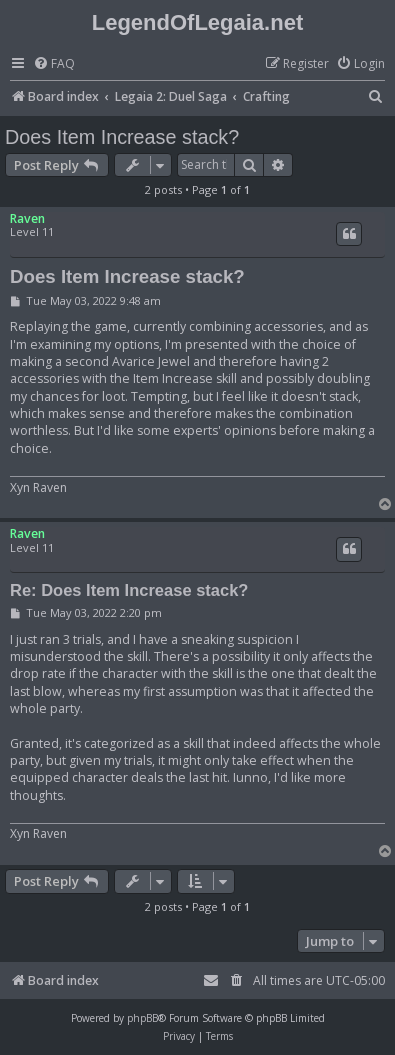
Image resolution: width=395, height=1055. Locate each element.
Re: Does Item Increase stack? (129, 590)
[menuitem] (54, 64)
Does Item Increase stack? (122, 137)
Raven (27, 218)
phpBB (142, 1018)
